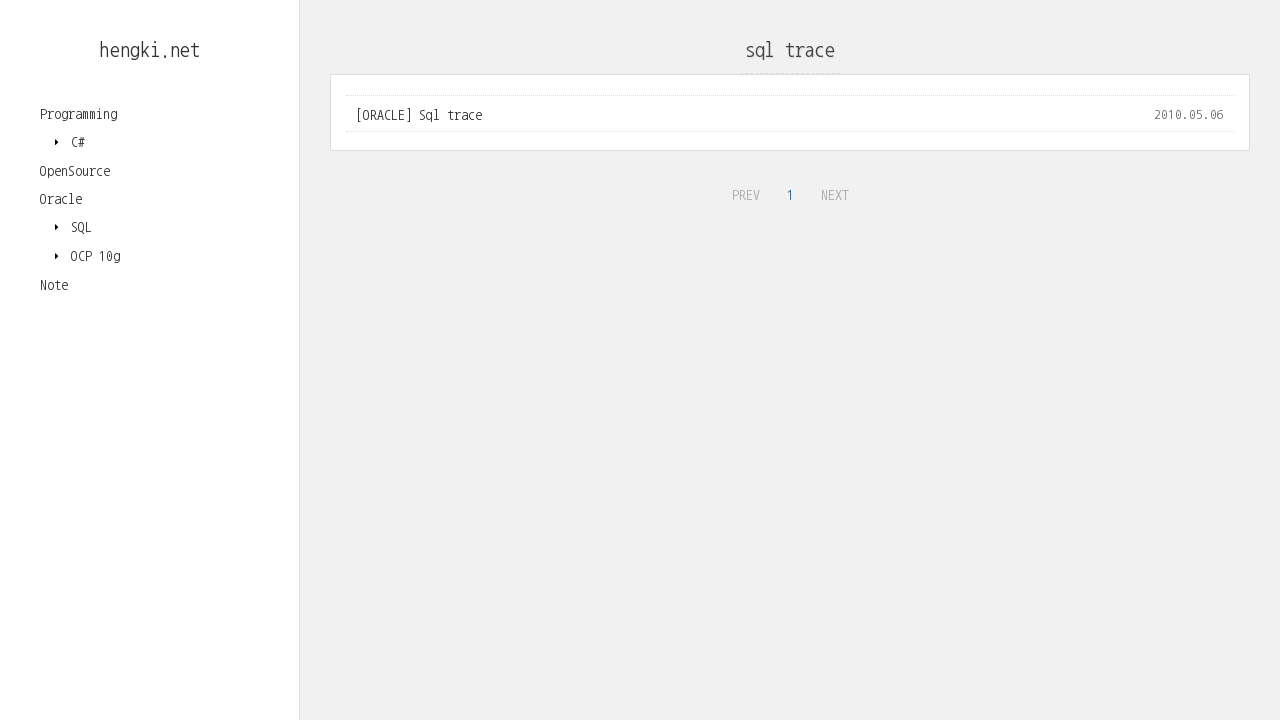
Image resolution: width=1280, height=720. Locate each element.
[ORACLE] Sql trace (419, 115)
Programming (78, 114)
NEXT (832, 191)
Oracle (61, 199)
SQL (78, 227)
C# (74, 142)
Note (54, 285)
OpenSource (75, 171)
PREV (743, 191)
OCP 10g (92, 256)
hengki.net (150, 50)
